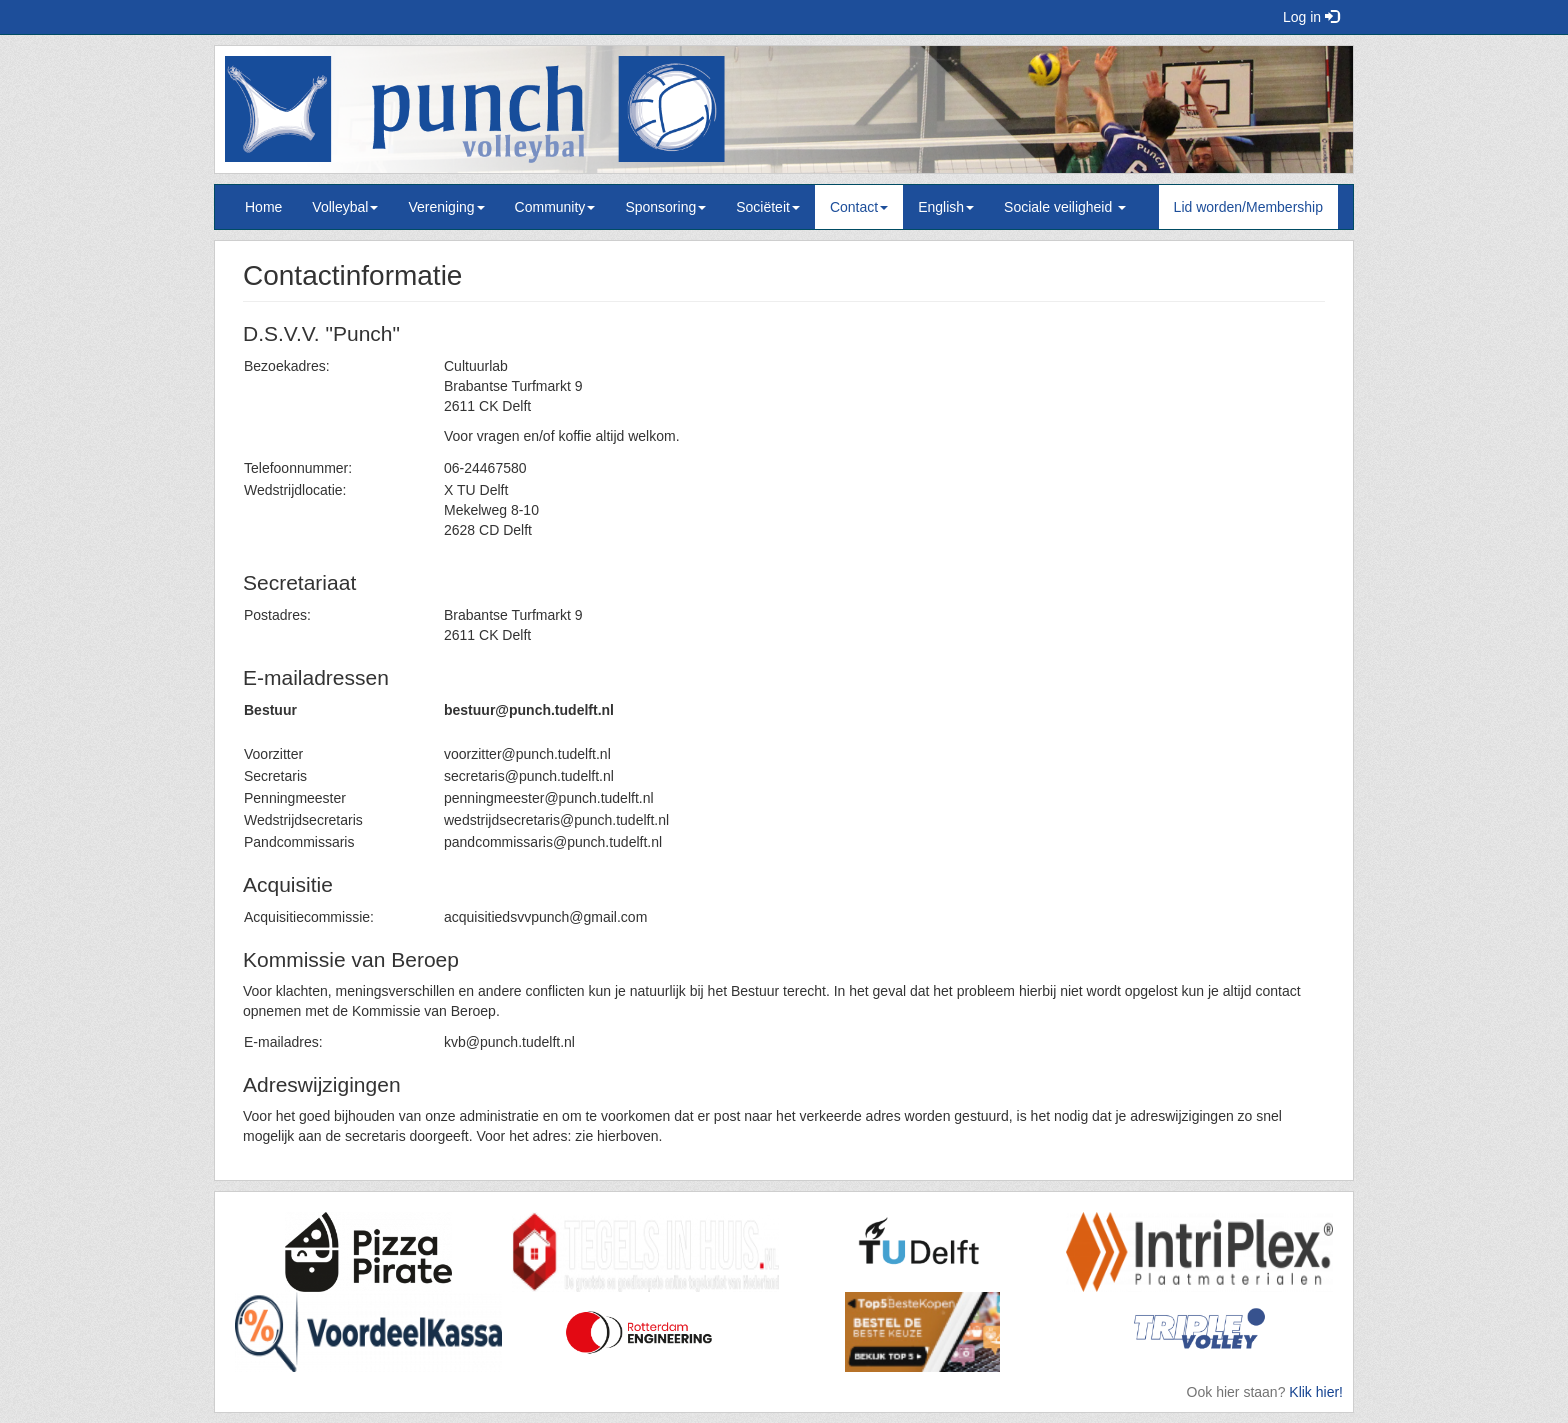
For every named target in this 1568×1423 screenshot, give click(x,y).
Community (555, 207)
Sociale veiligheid (1065, 207)
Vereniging (446, 207)
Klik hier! (1316, 1392)
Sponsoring (665, 207)
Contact (859, 207)
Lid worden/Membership (1248, 207)
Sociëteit (768, 207)
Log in (1311, 17)
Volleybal (345, 207)
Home (263, 207)
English (946, 207)
